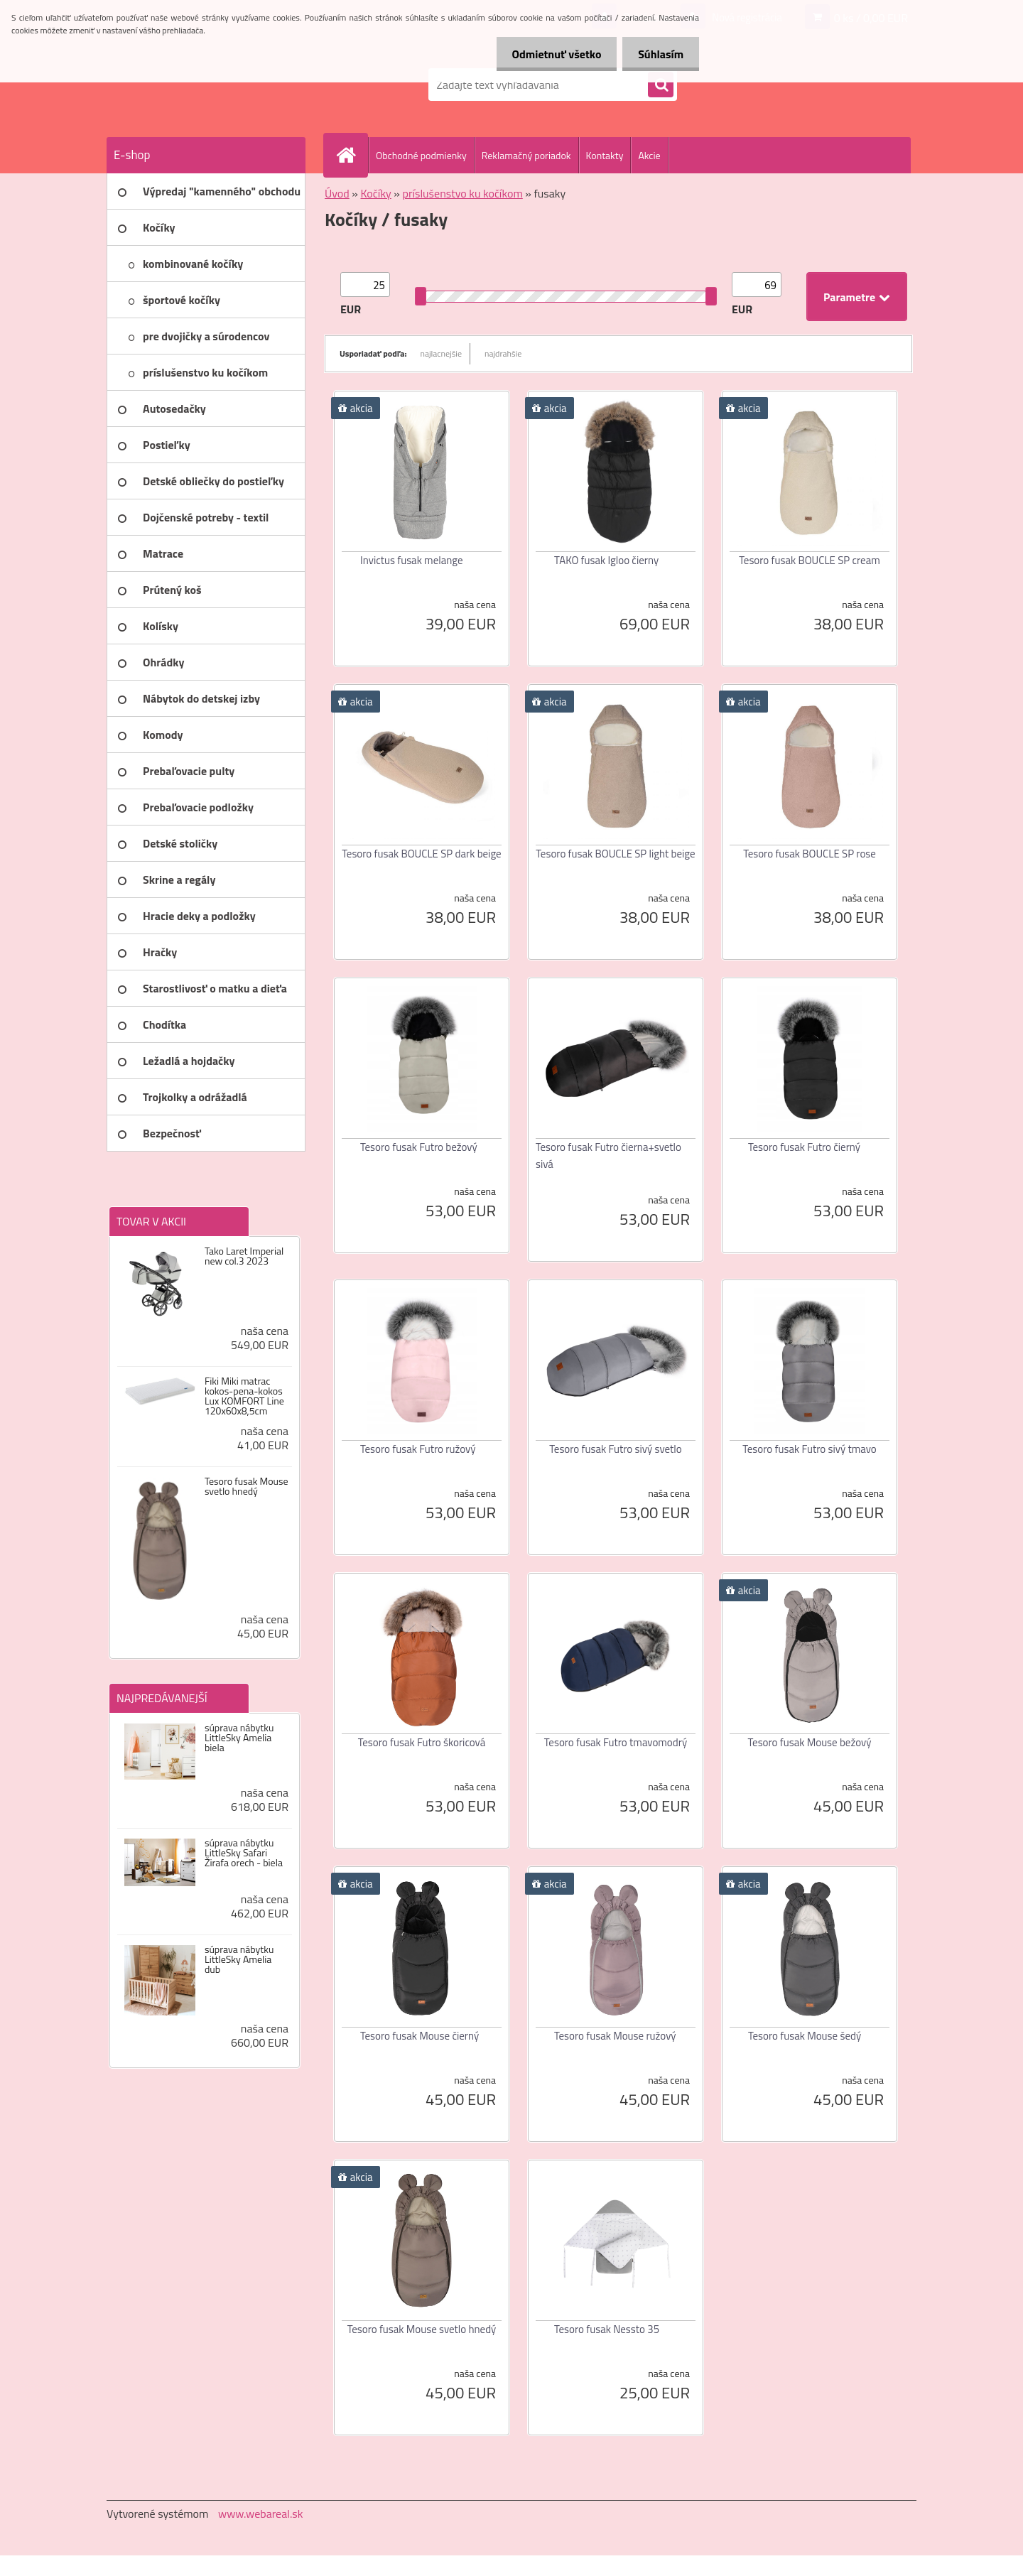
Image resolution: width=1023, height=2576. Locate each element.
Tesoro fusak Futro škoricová (421, 1742)
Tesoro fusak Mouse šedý (804, 2036)
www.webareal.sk (260, 2513)
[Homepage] (351, 155)
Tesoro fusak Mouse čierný (419, 2036)
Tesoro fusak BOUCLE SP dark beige (421, 853)
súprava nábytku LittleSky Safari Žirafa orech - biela (244, 1853)
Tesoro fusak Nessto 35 (606, 2329)
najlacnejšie (441, 353)
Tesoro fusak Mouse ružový (615, 2036)
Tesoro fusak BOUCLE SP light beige (615, 853)
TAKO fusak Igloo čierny (606, 560)
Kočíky (375, 193)
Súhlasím (658, 54)
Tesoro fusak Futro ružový (417, 1449)
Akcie (649, 155)
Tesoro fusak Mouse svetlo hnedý (246, 1486)
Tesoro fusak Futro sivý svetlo (615, 1449)
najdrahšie (503, 353)
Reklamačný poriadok (526, 155)
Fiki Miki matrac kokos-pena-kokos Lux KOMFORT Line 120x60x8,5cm (244, 1396)
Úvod (337, 193)
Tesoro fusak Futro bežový (418, 1147)
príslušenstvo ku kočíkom (463, 193)
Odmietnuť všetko (550, 54)
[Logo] (204, 84)
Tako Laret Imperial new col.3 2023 (244, 1256)
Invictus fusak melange (411, 560)
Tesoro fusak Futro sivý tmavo (809, 1449)
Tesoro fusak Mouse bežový (810, 1742)
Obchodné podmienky (421, 155)
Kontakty (605, 155)
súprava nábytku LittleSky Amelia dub (239, 1959)
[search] (660, 85)
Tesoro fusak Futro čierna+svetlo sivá (608, 1155)
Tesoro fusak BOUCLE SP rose (809, 853)
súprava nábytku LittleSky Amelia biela (239, 1738)
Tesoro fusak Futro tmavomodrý (615, 1742)
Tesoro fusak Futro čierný (804, 1147)
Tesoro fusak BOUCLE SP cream (809, 560)
